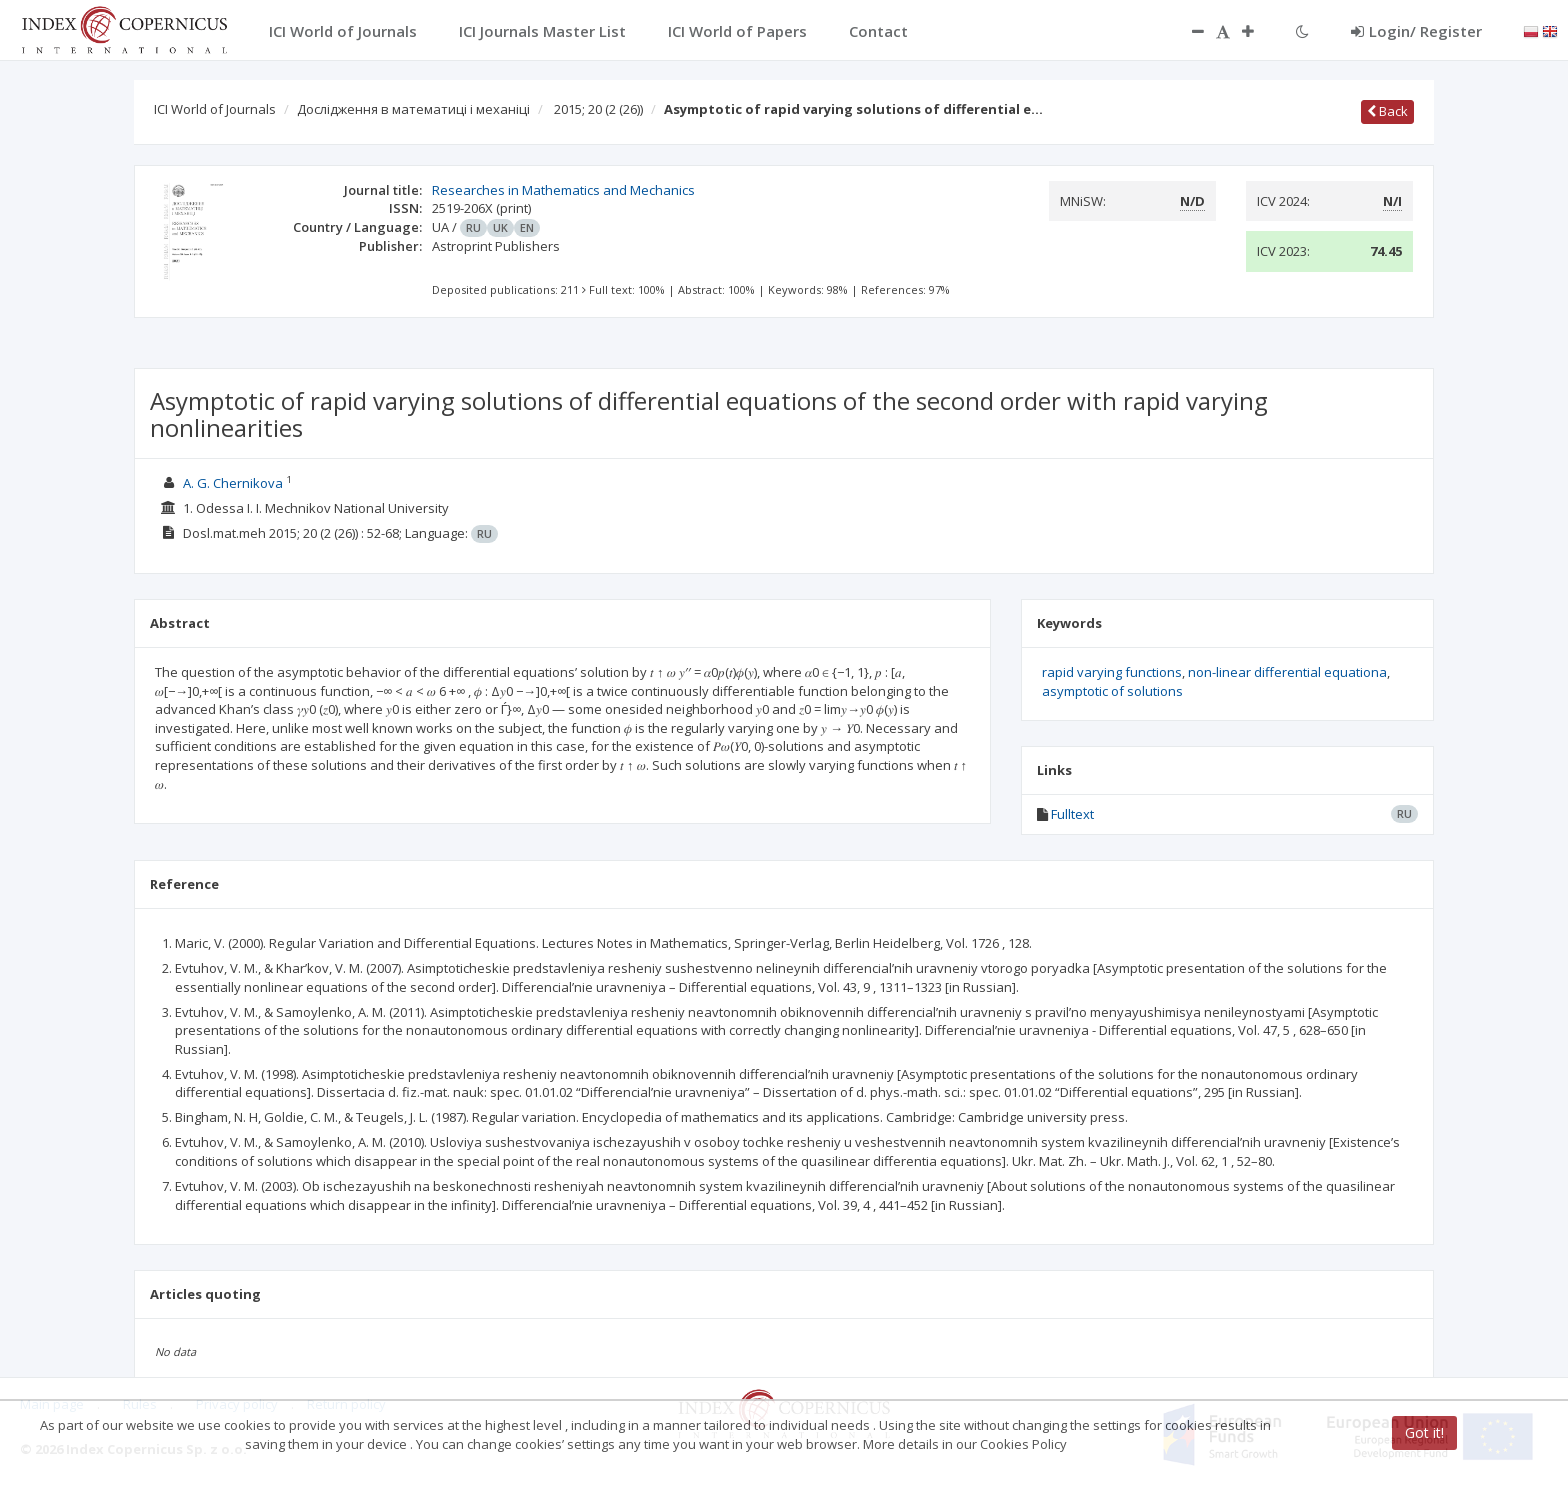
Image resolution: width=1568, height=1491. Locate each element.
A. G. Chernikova (233, 483)
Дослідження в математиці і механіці (413, 109)
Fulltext (1072, 814)
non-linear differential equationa (1287, 672)
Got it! (1424, 1432)
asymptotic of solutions (1112, 691)
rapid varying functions (1112, 672)
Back (1387, 111)
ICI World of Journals (215, 109)
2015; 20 (598, 109)
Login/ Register (1416, 31)
